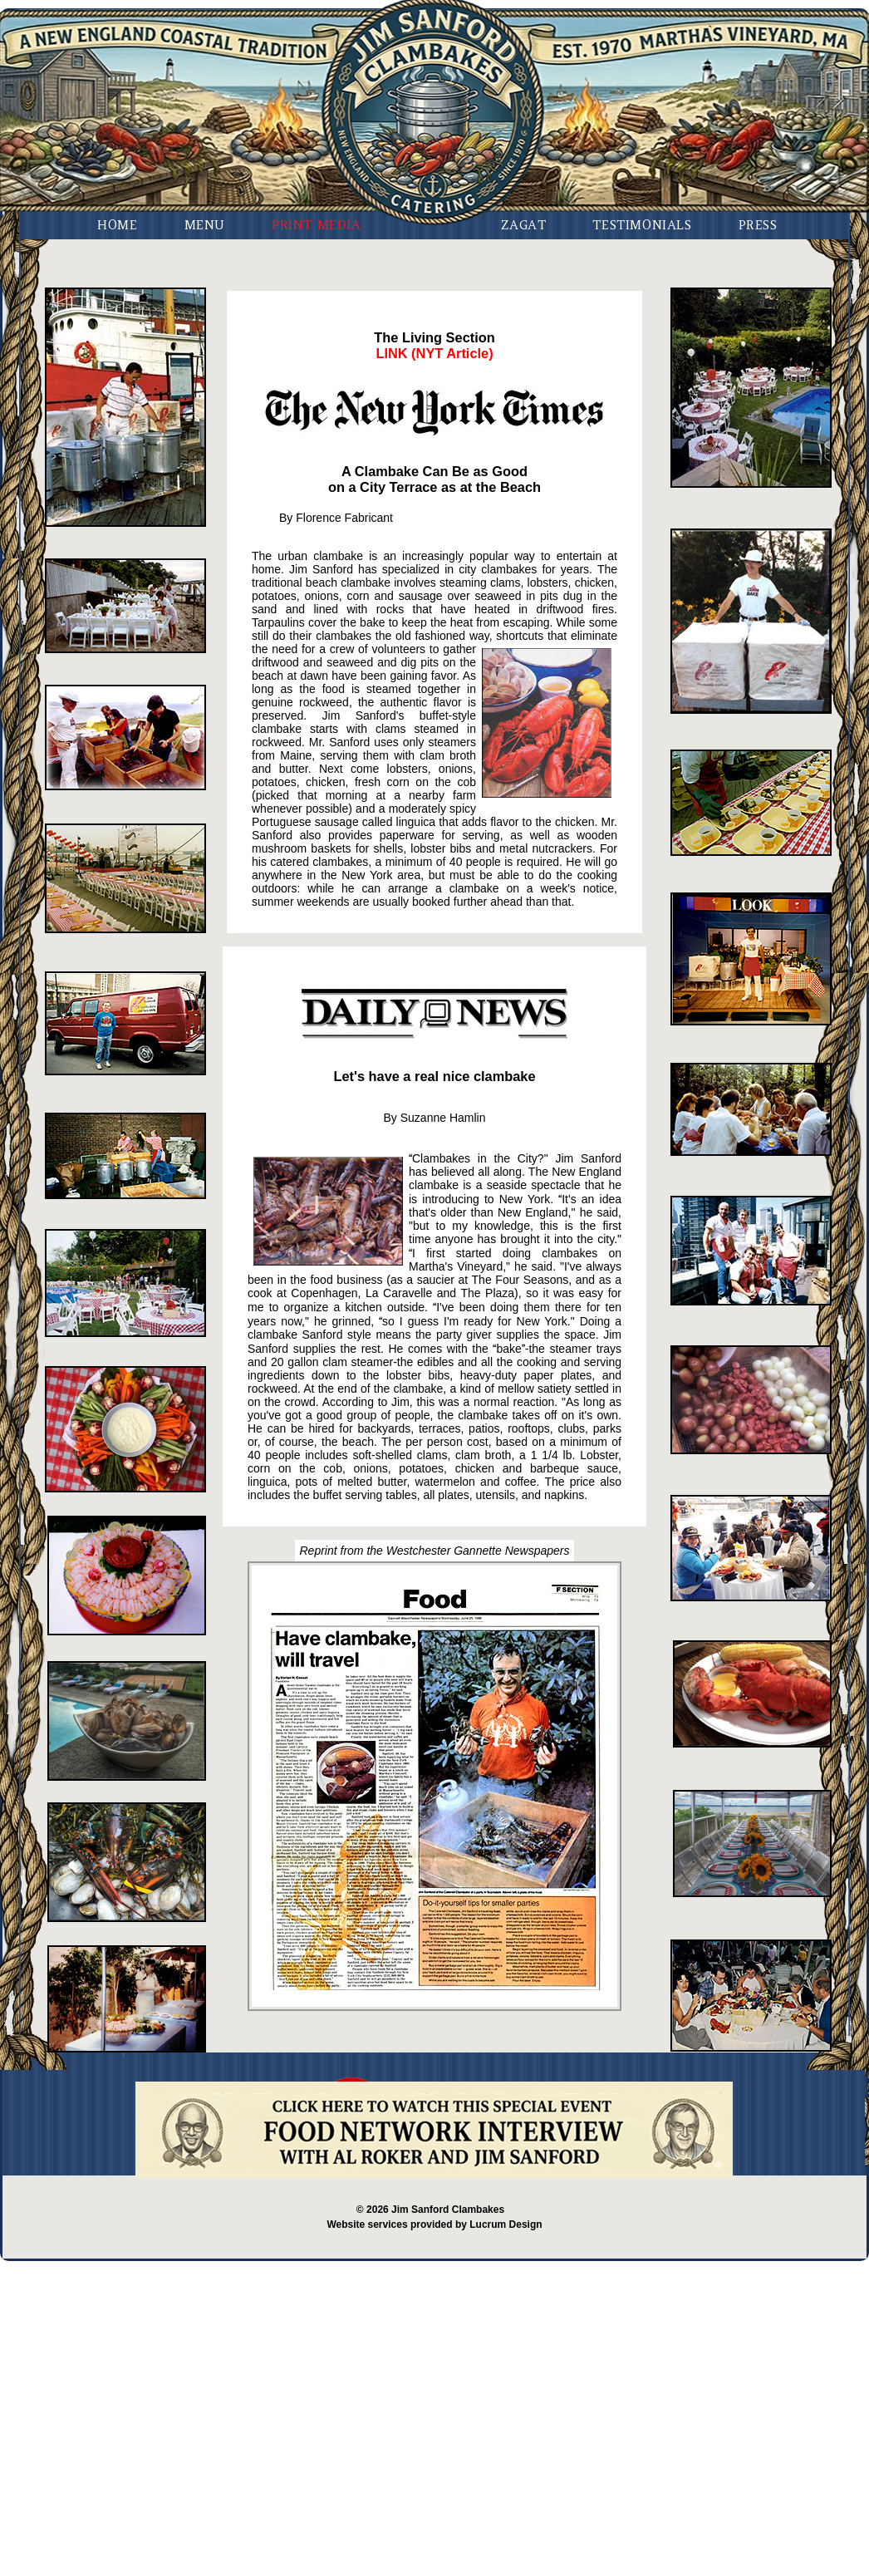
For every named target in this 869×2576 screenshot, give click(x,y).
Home (117, 225)
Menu (204, 225)
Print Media (316, 225)
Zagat (523, 225)
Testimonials (641, 225)
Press (758, 225)
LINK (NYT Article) (434, 353)
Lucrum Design (505, 2224)
